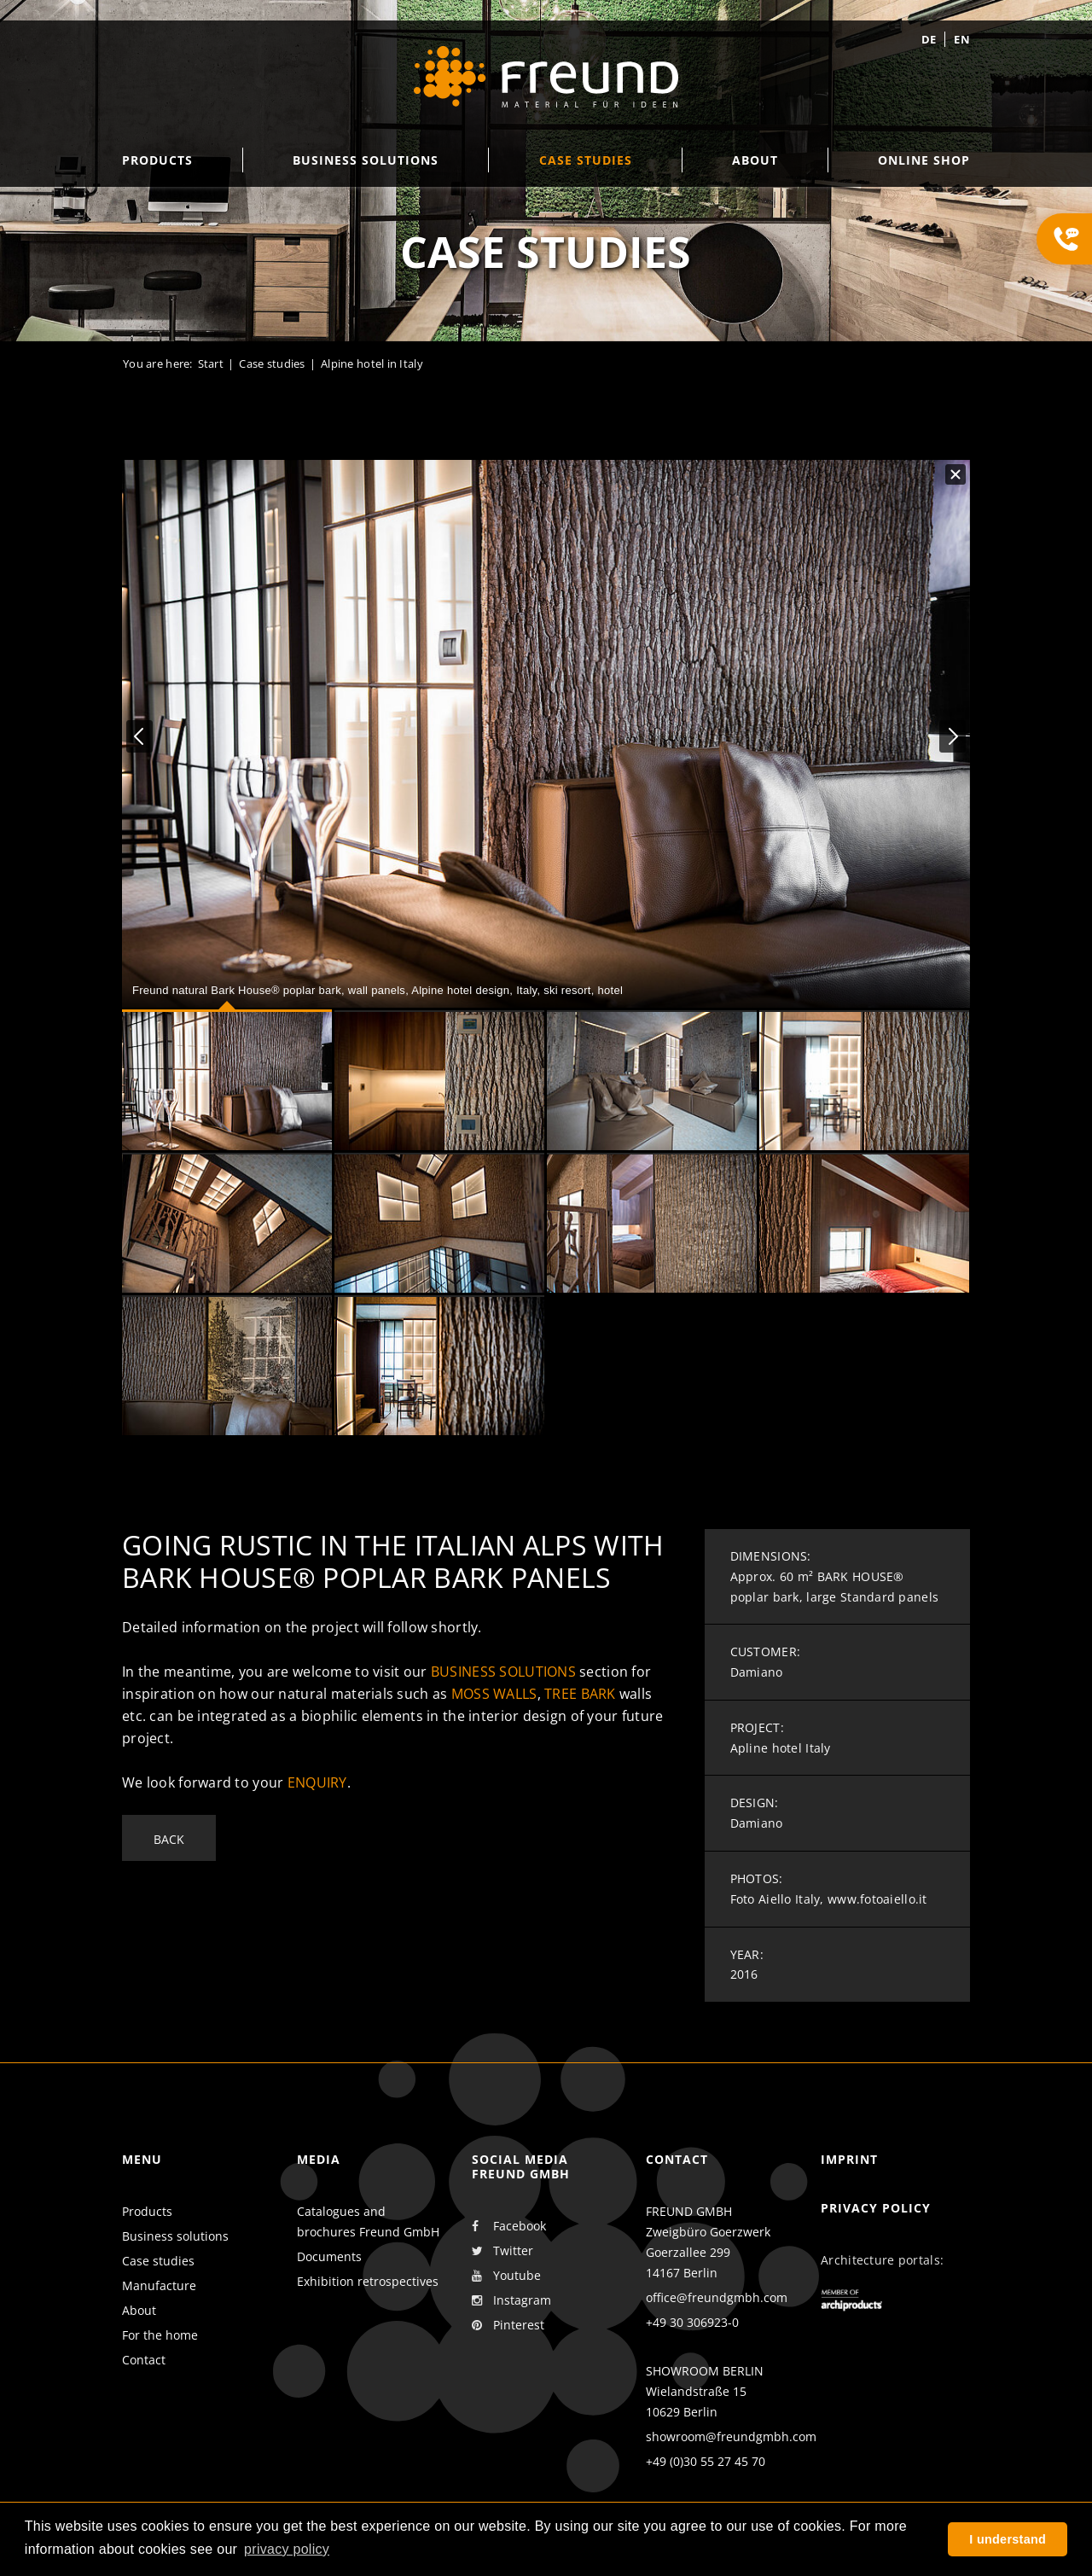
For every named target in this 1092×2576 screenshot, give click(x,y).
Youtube (506, 2275)
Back (169, 1839)
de (929, 39)
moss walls (494, 1693)
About (139, 2310)
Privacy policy (876, 2208)
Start (211, 363)
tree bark (580, 1693)
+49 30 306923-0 (692, 2322)
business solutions (503, 1671)
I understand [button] (1007, 2539)
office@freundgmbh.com (716, 2297)
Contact (144, 2360)
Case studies (272, 363)
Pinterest (508, 2325)
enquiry (317, 1782)
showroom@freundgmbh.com (731, 2436)
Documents (329, 2256)
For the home (160, 2335)
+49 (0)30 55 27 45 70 (705, 2461)
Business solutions (175, 2236)
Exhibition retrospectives (368, 2281)
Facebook (509, 2226)
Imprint (849, 2159)
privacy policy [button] (286, 2549)
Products (147, 2211)
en (962, 39)
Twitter (502, 2251)
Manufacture (159, 2285)
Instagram (511, 2300)
